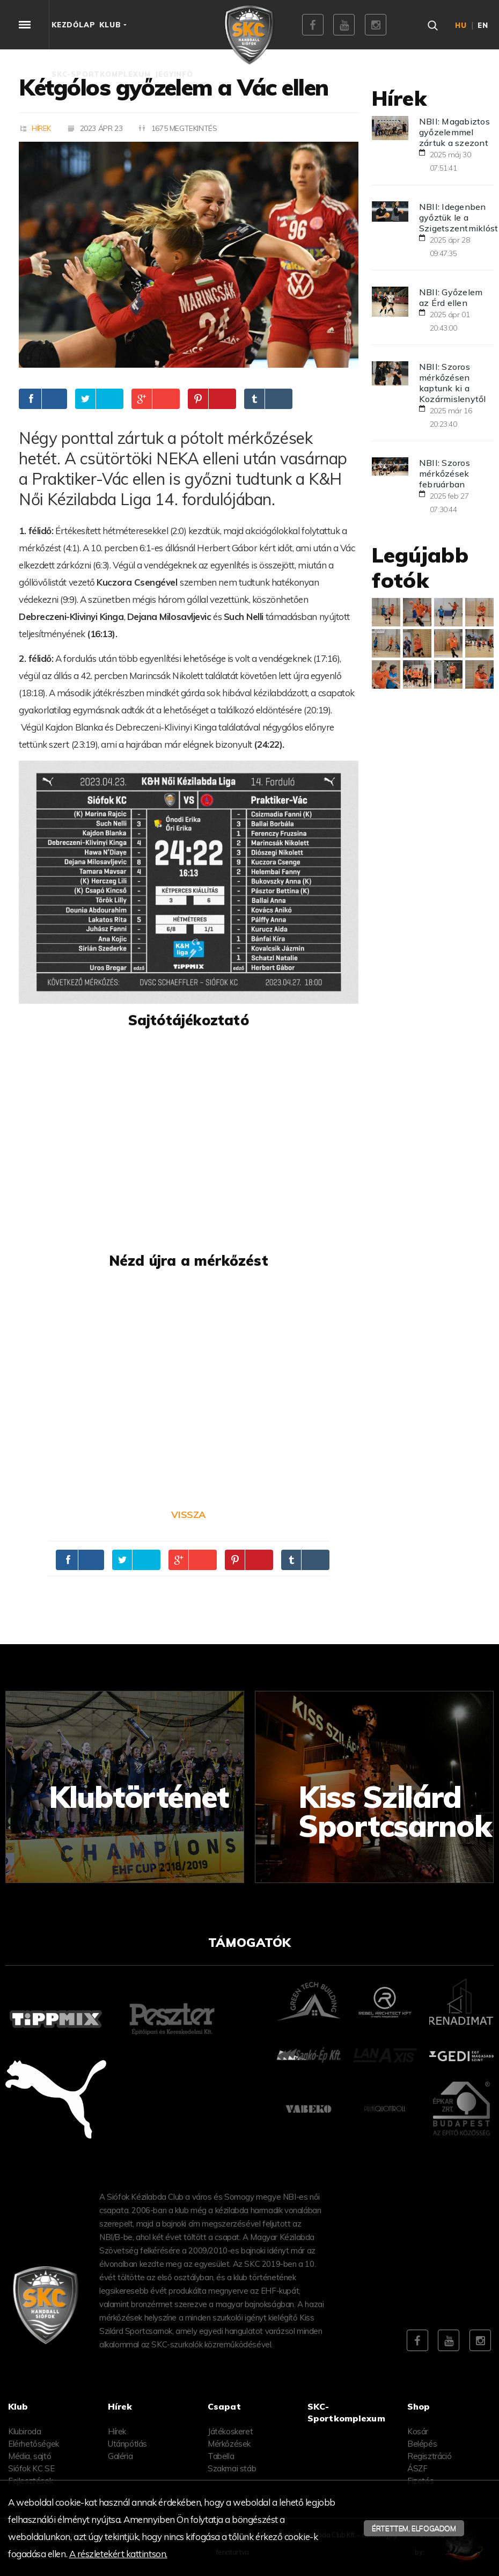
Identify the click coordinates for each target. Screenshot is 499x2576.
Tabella (221, 2456)
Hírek (41, 128)
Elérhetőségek (33, 2444)
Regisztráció (429, 2456)
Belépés (422, 2444)
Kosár (417, 2431)
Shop (418, 2406)
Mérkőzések (229, 2444)
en (483, 25)
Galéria (120, 2456)
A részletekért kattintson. (118, 2553)
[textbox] (188, 582)
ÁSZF (417, 2468)
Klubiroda (24, 2431)
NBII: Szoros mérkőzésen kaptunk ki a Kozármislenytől (452, 382)
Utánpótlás (127, 2444)
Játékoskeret (230, 2431)
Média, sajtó (29, 2456)
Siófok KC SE (31, 2468)
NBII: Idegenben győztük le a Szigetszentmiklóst (458, 217)
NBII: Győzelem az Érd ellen (451, 297)
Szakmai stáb (232, 2468)
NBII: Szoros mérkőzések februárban (444, 473)
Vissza (188, 1514)
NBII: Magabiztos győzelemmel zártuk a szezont (454, 132)
